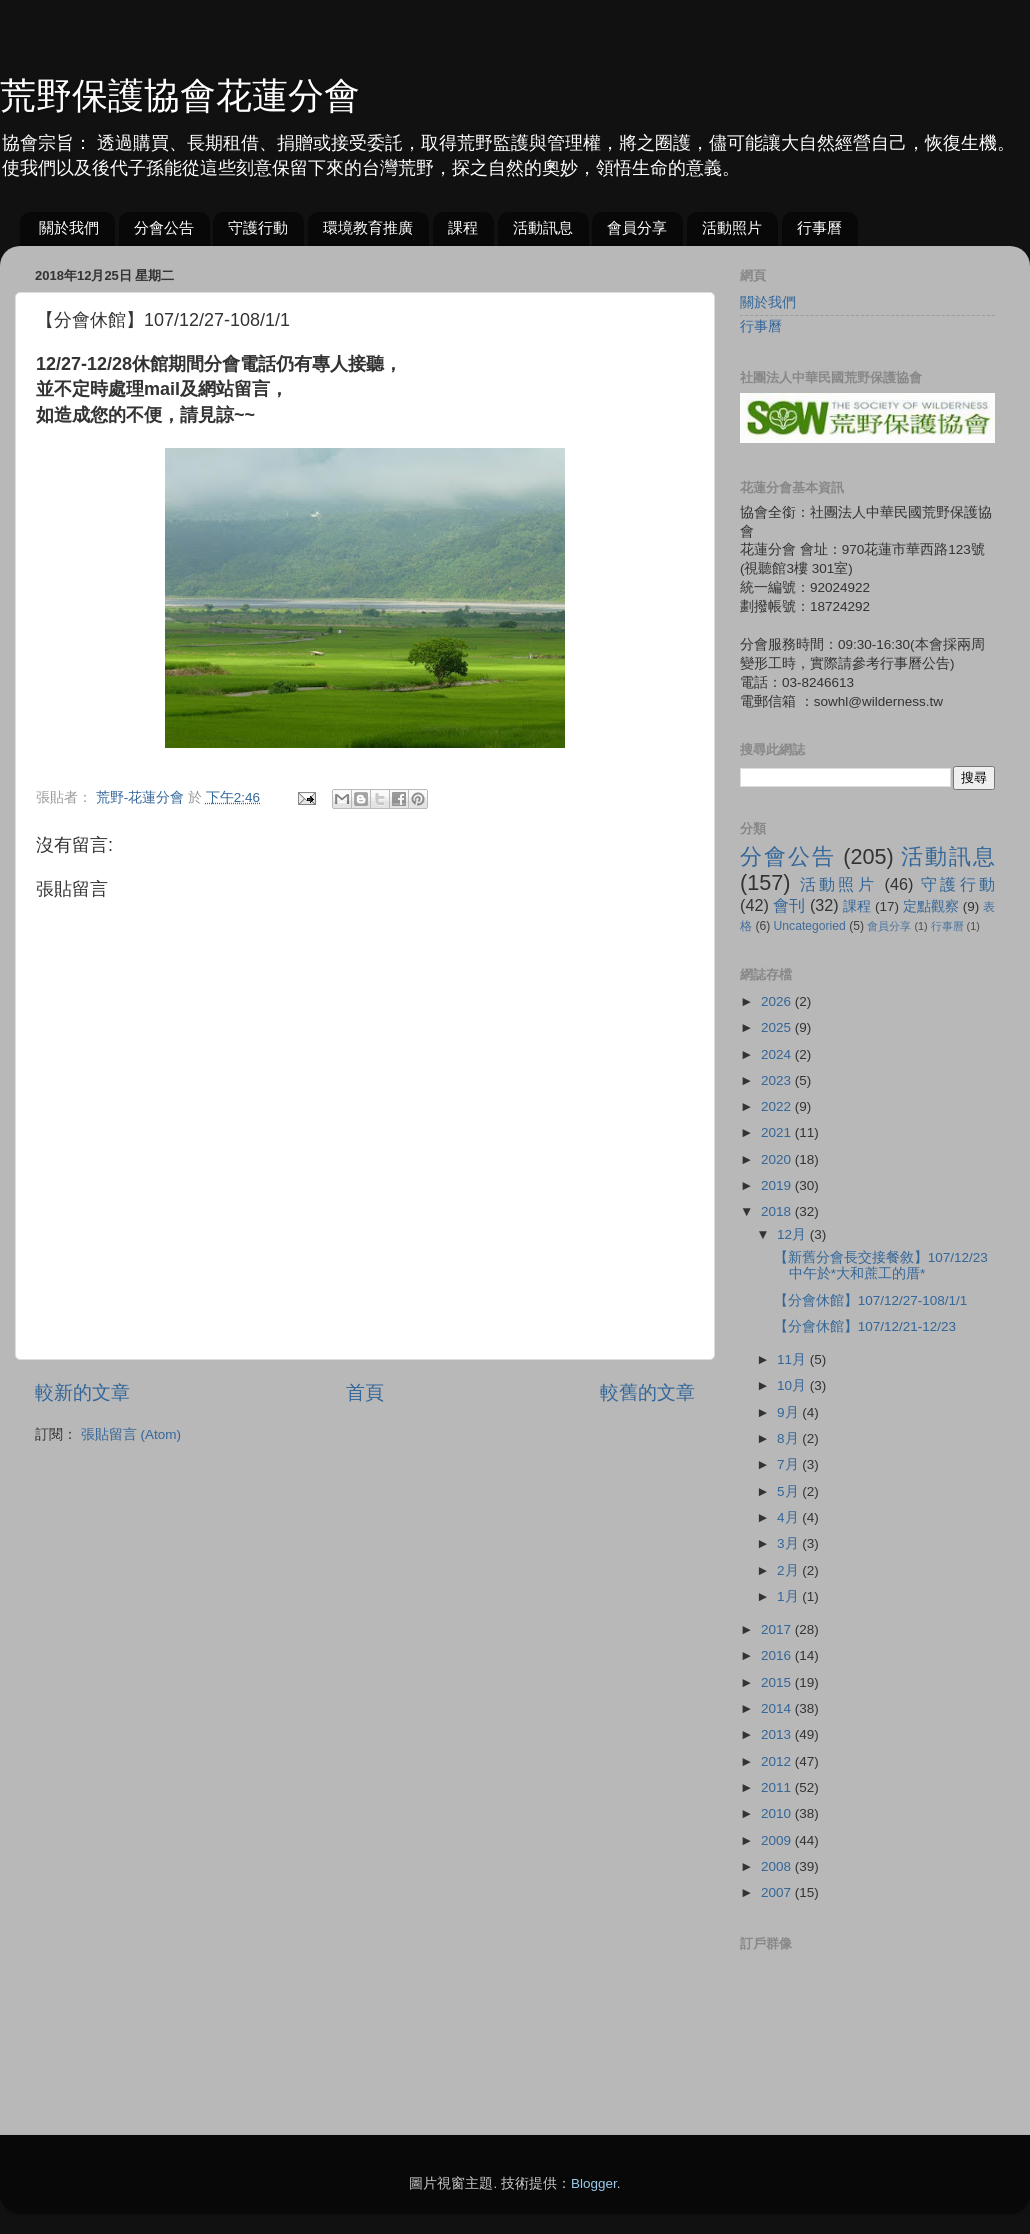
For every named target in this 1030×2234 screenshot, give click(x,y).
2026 (778, 1001)
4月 (789, 1517)
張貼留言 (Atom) (131, 1434)
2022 (778, 1106)
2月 (789, 1570)
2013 (778, 1734)
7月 (789, 1464)
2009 (778, 1840)
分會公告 (164, 227)
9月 (789, 1412)
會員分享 (637, 227)
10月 (793, 1385)
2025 (778, 1027)
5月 (789, 1491)
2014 (778, 1708)
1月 (789, 1596)
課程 (463, 227)
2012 (778, 1761)
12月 (793, 1234)
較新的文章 (82, 1392)
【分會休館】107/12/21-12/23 (865, 1326)
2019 (778, 1185)
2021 (778, 1132)
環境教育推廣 (368, 227)
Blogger (594, 2183)
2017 (778, 1629)
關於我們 (69, 227)
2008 (778, 1866)
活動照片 (732, 227)
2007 (778, 1892)
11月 (793, 1359)
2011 (778, 1787)
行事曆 (819, 227)
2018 (778, 1211)
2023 (778, 1080)
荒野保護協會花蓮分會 (180, 95)
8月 (789, 1438)
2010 (778, 1813)
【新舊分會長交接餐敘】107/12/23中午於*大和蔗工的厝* (881, 1265)
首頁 (365, 1392)
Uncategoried (810, 926)
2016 (778, 1655)
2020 (778, 1159)
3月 (789, 1543)
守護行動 (258, 227)
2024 (778, 1054)
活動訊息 (543, 227)
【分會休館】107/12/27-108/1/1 (871, 1300)
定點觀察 (931, 906)
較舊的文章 (647, 1392)
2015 (778, 1682)
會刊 (789, 905)
